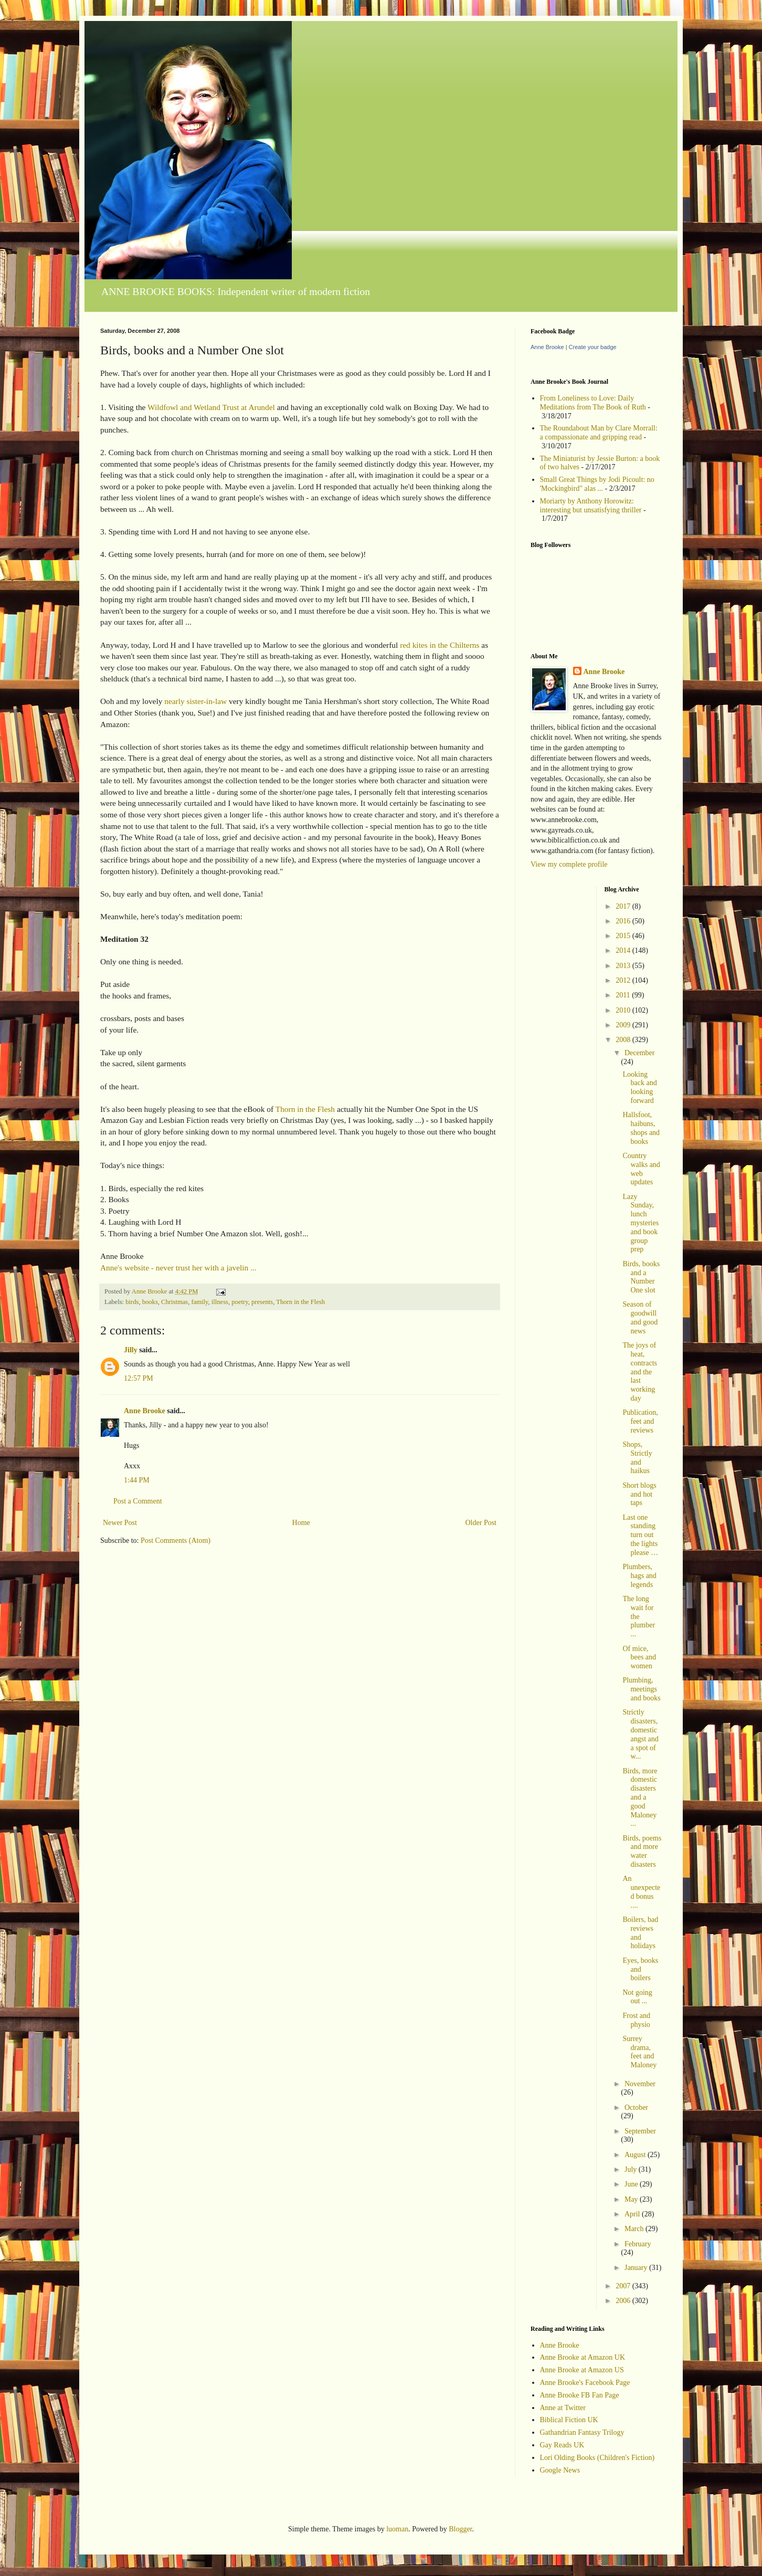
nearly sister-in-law (195, 701)
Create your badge (593, 347)
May (632, 2199)
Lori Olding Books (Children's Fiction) (597, 2458)
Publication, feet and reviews (640, 1421)
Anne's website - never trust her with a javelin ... (178, 1267)
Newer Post (120, 1523)
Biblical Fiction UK (569, 2420)
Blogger (460, 2529)
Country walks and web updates (641, 1169)
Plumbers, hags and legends (639, 1576)
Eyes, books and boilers (640, 1969)
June (632, 2184)
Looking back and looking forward (639, 1087)
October (636, 2107)
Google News (560, 2470)
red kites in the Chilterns (439, 644)
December (640, 1053)
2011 (624, 995)
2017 (624, 906)
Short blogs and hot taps (639, 1494)
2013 (624, 966)
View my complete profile (569, 864)
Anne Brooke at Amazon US (582, 2370)
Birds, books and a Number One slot (641, 1277)
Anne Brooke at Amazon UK (583, 2357)
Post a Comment (137, 1501)
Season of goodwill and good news (640, 1317)
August (636, 2155)
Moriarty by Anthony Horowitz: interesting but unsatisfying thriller (591, 505)
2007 (624, 2286)
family (199, 1302)
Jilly (130, 1350)
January (637, 2268)
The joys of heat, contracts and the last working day (639, 1371)
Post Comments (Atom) (175, 1540)
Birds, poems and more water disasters (641, 1851)
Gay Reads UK (562, 2445)
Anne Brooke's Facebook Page (585, 2382)
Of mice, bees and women (639, 1657)
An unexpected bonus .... (641, 1892)
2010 (624, 1010)
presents (262, 1302)
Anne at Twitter (563, 2408)
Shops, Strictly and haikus (637, 1458)
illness (219, 1302)
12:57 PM (138, 1378)
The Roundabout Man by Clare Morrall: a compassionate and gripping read (599, 432)
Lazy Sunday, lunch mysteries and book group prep (640, 1223)
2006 (624, 2301)
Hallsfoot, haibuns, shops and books (641, 1128)
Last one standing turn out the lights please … (640, 1535)
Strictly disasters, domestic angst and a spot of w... (640, 1734)
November (640, 2084)
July (632, 2169)
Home (301, 1523)
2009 (624, 1025)
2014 (624, 950)
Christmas (174, 1302)
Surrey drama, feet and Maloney (639, 2052)
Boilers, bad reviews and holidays (640, 1933)
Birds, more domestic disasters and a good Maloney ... (639, 1797)
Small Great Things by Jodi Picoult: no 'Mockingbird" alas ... (597, 484)
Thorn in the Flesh (305, 1109)
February (638, 2244)
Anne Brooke (144, 1411)
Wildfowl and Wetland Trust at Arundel (211, 407)
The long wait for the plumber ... (638, 1616)
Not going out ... (637, 1997)
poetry (239, 1302)
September (640, 2131)
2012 (624, 980)
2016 (624, 921)
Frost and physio (636, 2020)
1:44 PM (137, 1480)
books (150, 1302)
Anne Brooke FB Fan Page (579, 2395)
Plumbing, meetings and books (641, 1689)
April (633, 2214)
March (635, 2229)
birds (132, 1302)
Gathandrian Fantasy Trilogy (582, 2432)
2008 (624, 1040)
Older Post (481, 1523)
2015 (624, 936)
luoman (397, 2529)
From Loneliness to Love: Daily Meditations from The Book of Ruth (593, 402)
